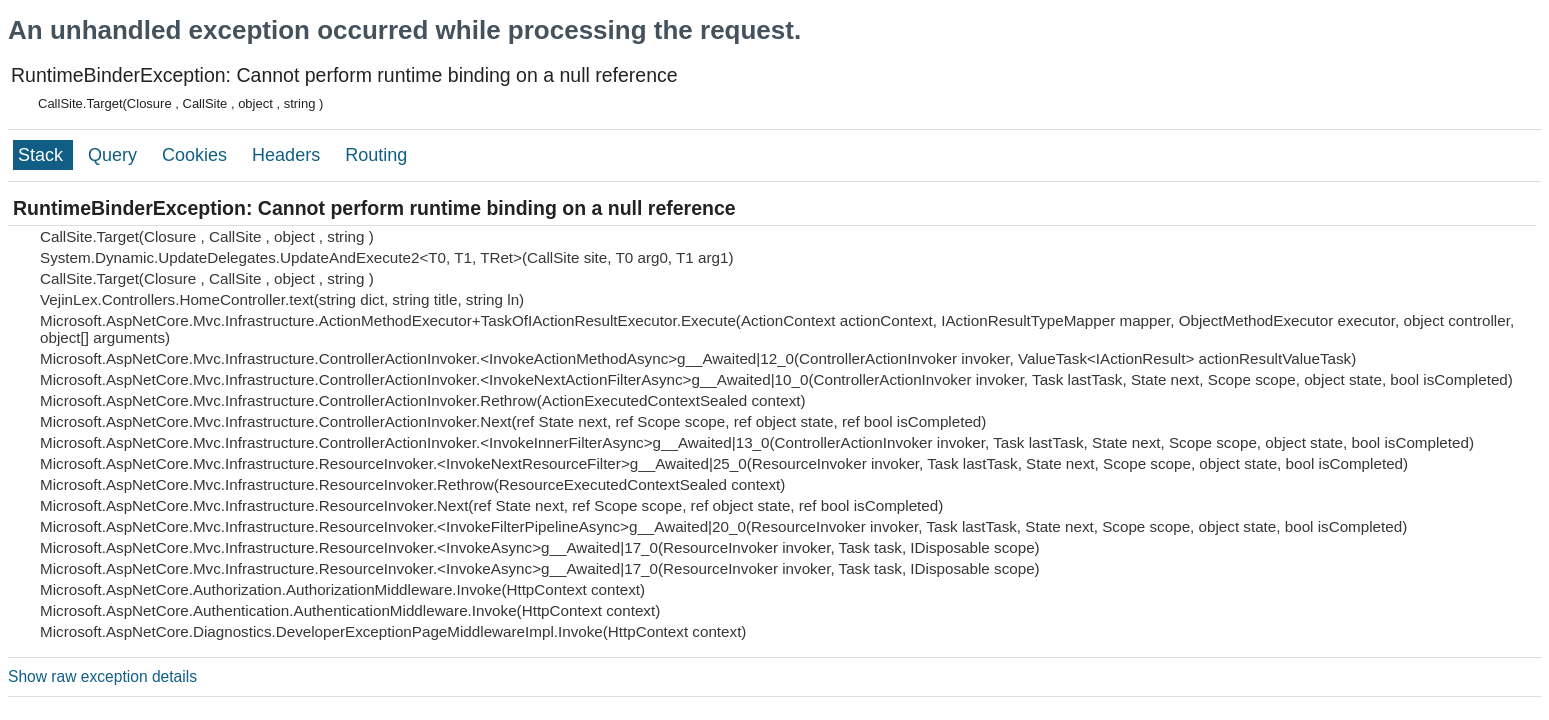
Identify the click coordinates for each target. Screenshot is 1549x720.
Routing (376, 155)
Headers (288, 155)
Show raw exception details (102, 676)
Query (115, 155)
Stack (43, 155)
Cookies (197, 155)
